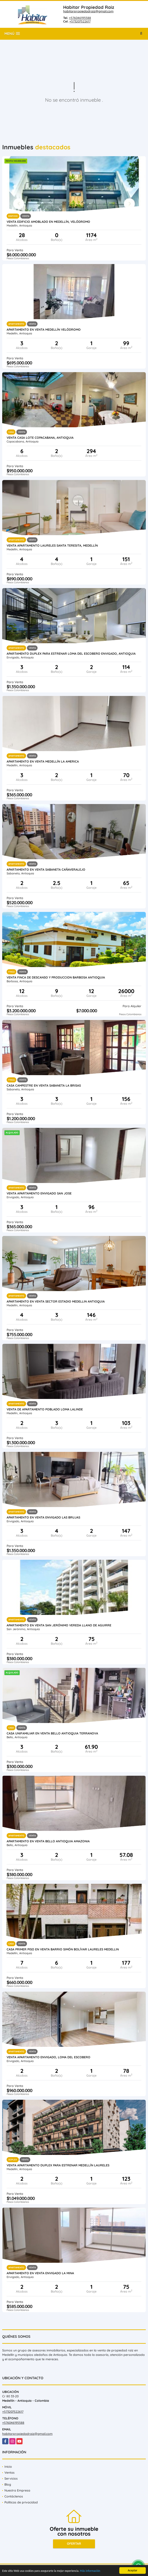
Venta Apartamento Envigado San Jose (39, 1193)
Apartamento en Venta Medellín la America (43, 761)
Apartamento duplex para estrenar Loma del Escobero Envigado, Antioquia (71, 653)
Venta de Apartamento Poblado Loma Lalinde (45, 1409)
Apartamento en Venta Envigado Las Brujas (43, 1517)
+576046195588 (80, 18)
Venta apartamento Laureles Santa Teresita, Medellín (52, 545)
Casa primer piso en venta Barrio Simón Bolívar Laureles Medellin (63, 1949)
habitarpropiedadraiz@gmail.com (88, 11)
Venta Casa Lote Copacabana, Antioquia (40, 437)
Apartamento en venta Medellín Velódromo (44, 329)
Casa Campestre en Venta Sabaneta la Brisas (44, 1085)
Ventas (9, 2473)
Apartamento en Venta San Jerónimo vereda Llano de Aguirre (59, 1625)
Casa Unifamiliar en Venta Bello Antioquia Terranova (52, 1733)
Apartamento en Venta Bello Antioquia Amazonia (48, 1841)
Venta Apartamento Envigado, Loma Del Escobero (48, 2057)
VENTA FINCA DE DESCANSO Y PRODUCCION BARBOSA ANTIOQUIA (56, 977)
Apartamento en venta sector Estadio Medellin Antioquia (56, 1301)
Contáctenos (13, 2496)
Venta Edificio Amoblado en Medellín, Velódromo (48, 221)
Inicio (8, 2467)
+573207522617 (80, 21)
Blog (7, 2484)
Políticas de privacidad (21, 2502)
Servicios (11, 2478)
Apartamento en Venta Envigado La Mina (40, 2273)
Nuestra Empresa (17, 2490)
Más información (91, 2571)
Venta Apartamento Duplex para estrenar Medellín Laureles (58, 2165)
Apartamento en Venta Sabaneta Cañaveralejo (46, 869)
